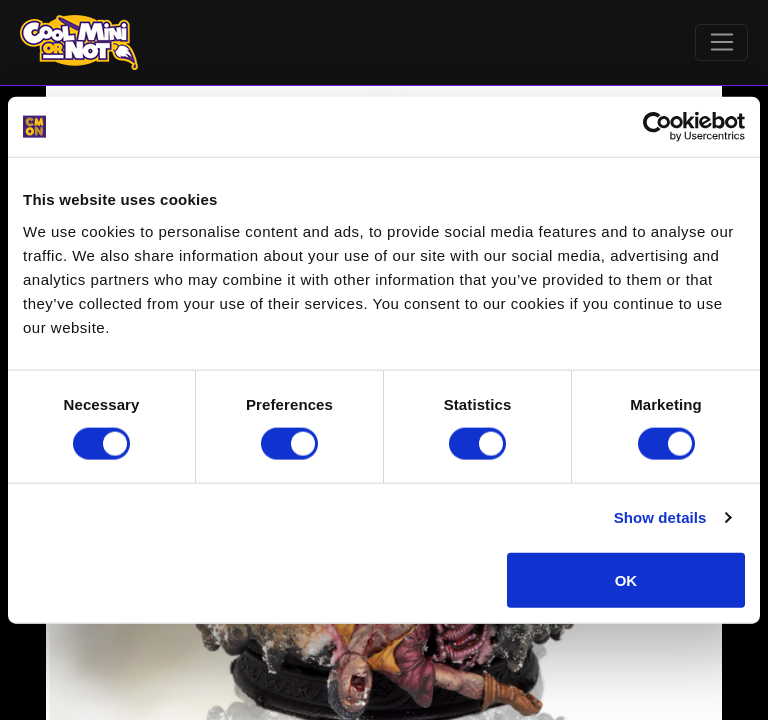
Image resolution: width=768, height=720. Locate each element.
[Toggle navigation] (721, 43)
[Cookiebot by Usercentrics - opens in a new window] (657, 127)
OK (626, 579)
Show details (660, 517)
